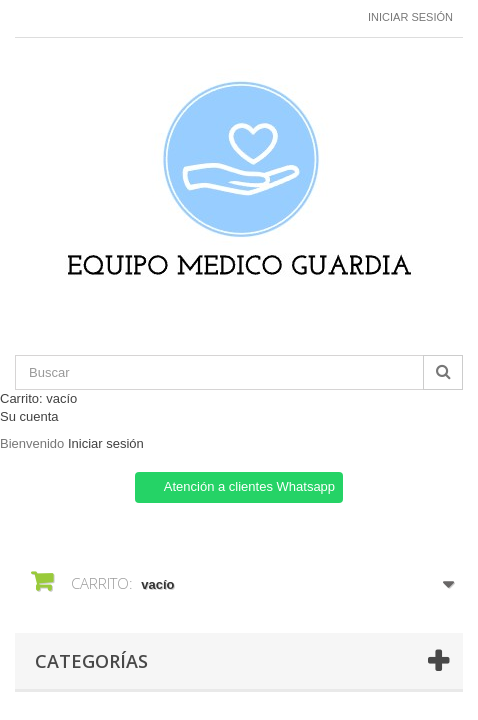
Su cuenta (29, 416)
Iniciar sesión (410, 17)
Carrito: (38, 398)
